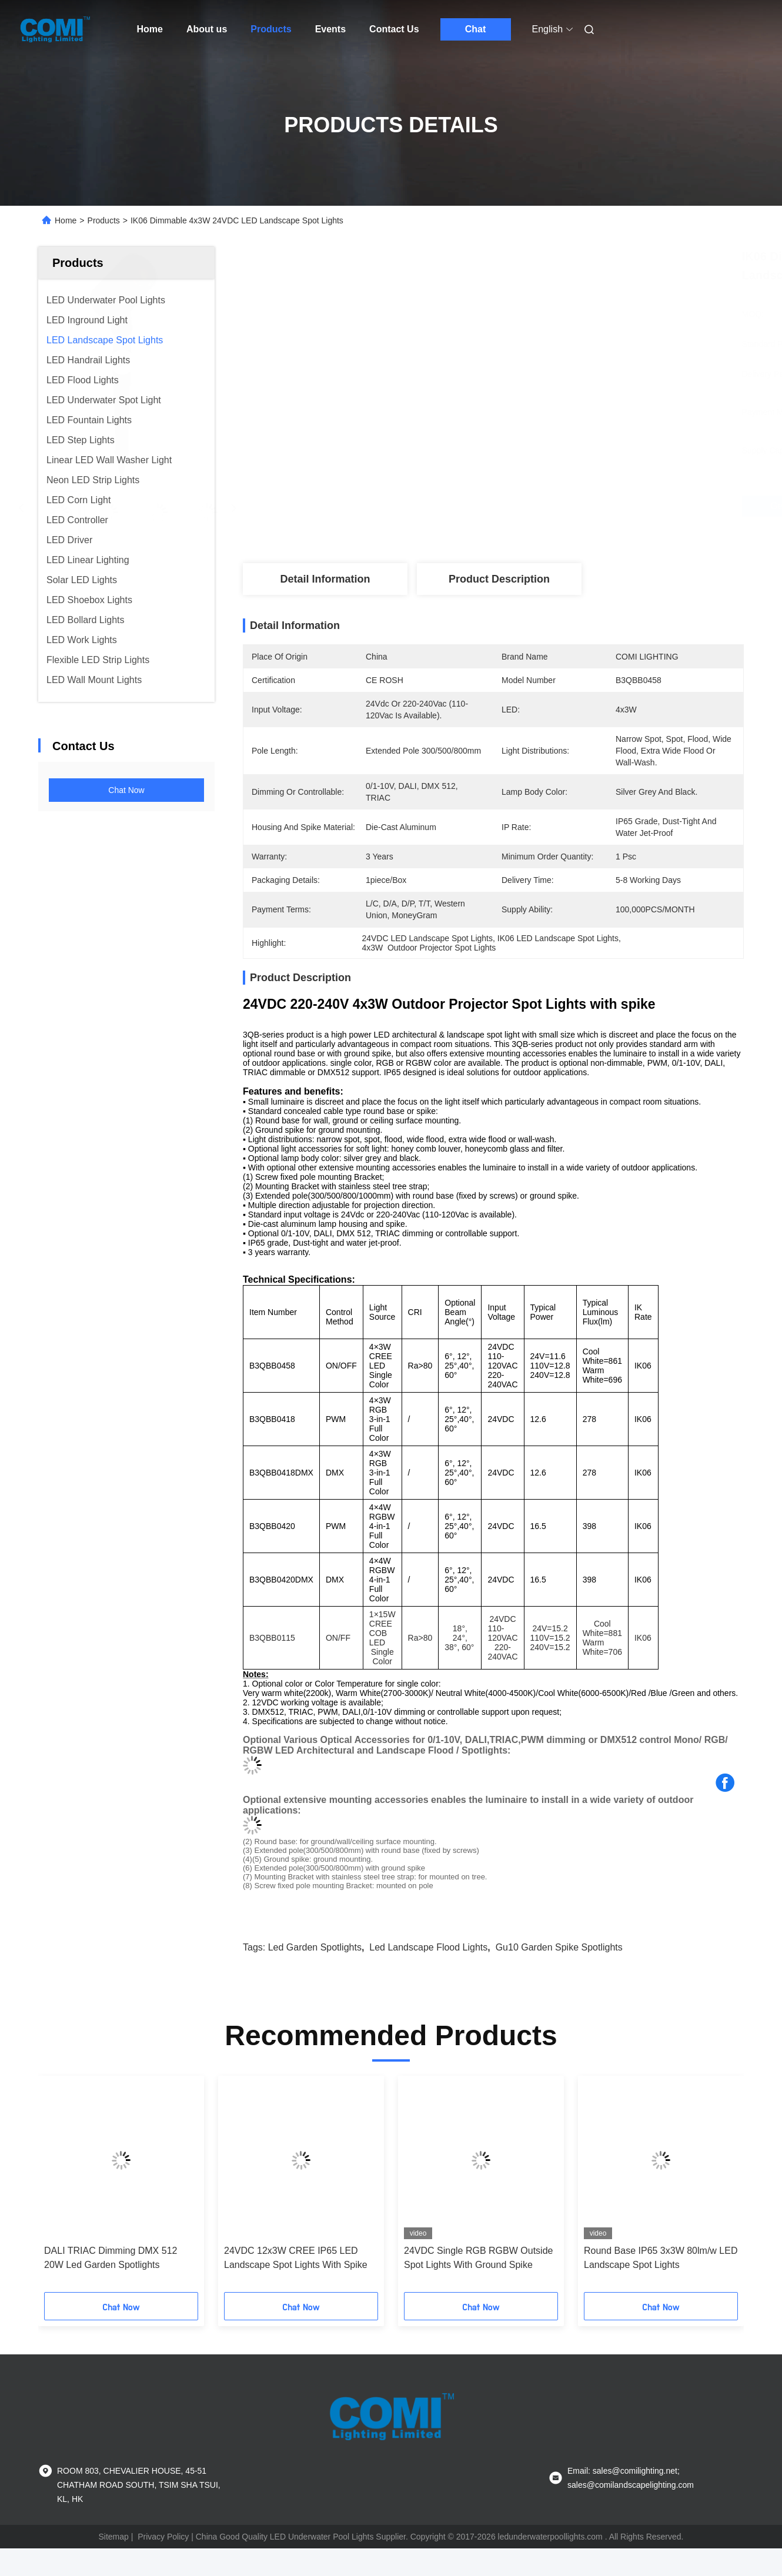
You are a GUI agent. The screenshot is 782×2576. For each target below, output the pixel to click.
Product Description (499, 579)
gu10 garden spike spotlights (559, 1947)
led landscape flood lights (428, 1947)
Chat (475, 29)
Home (150, 29)
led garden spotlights (315, 1947)
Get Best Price (559, 506)
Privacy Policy (163, 2536)
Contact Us (394, 29)
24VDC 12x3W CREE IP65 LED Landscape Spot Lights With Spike (295, 2258)
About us (206, 29)
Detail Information (325, 579)
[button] (63, 2188)
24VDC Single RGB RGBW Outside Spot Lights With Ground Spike (478, 2258)
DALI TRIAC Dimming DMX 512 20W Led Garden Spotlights (110, 2258)
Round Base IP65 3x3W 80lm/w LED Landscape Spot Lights (660, 2258)
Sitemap (114, 2536)
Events (330, 29)
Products (270, 29)
